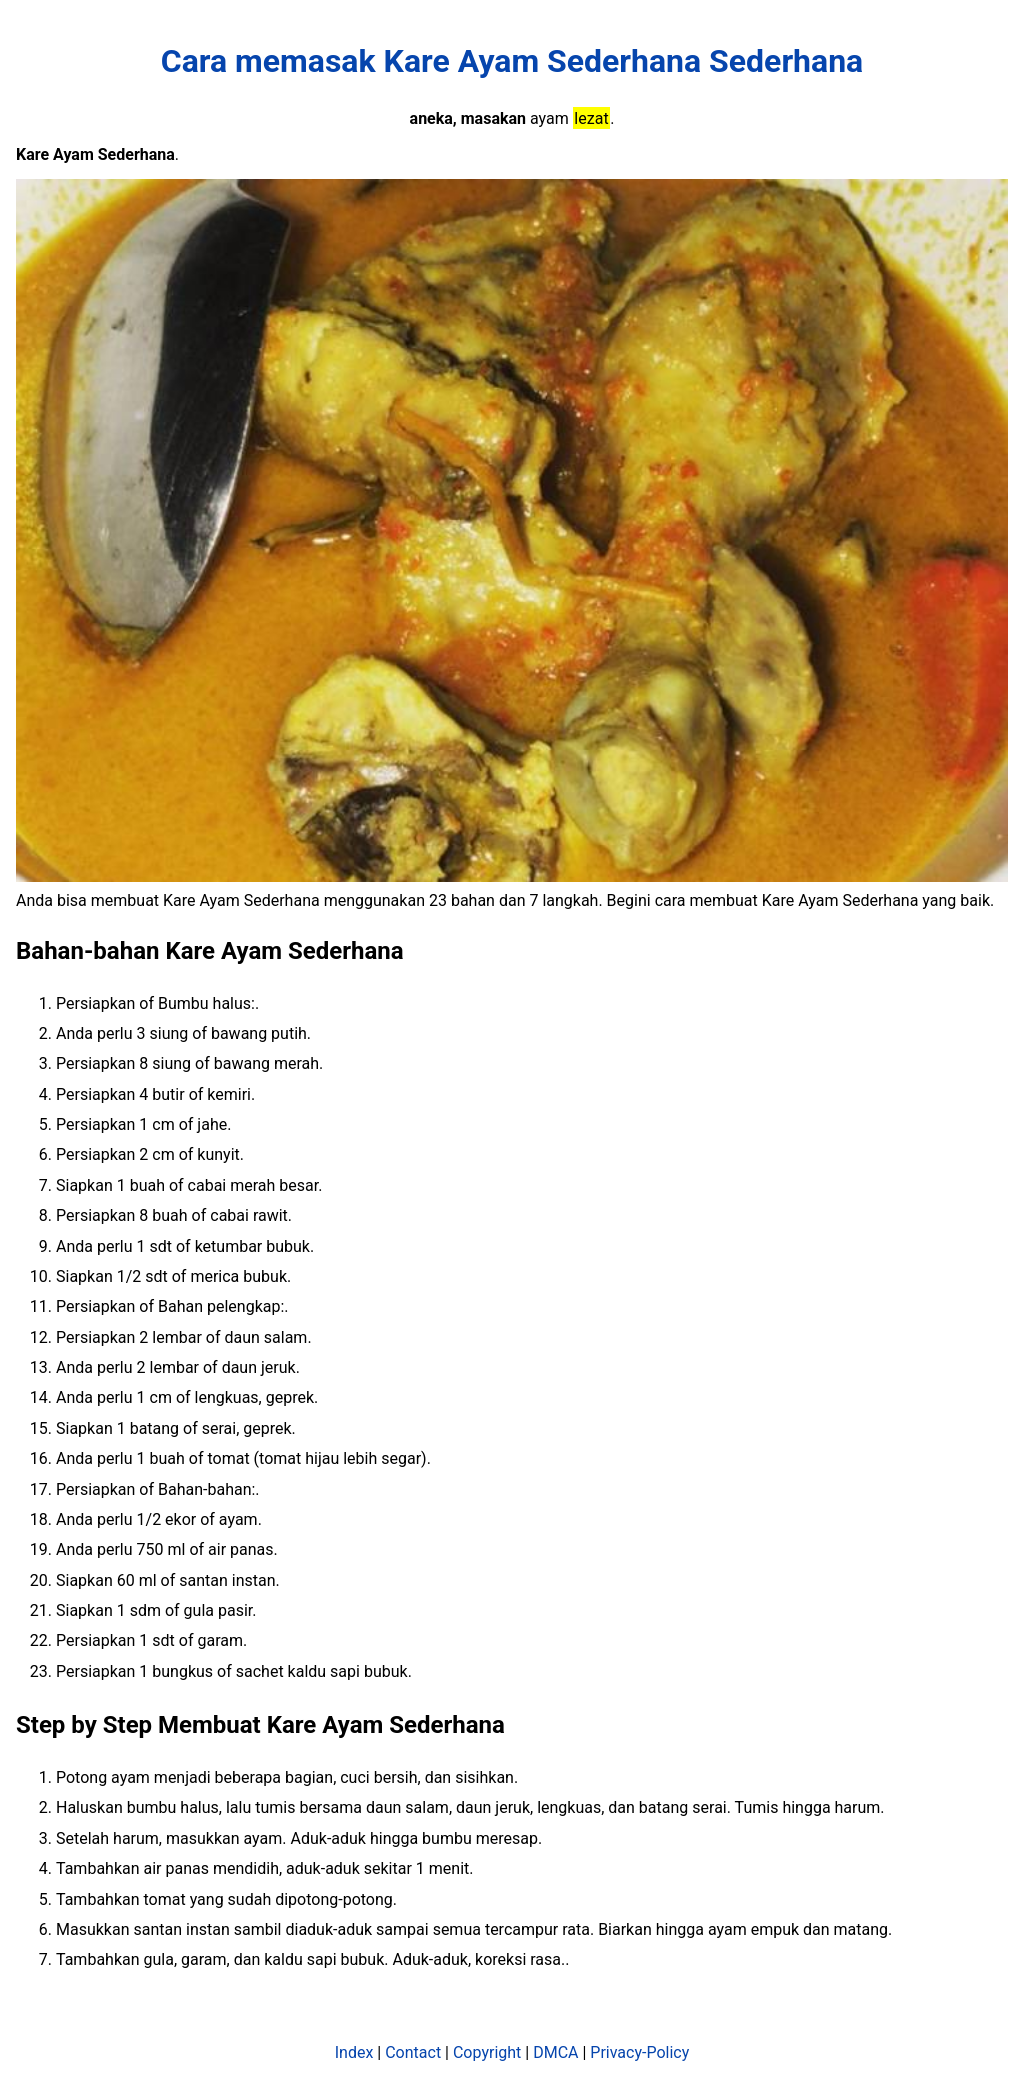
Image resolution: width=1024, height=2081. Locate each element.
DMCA (555, 2052)
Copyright (487, 2052)
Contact (413, 2052)
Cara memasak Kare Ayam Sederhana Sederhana (512, 61)
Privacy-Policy (639, 2052)
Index (354, 2052)
